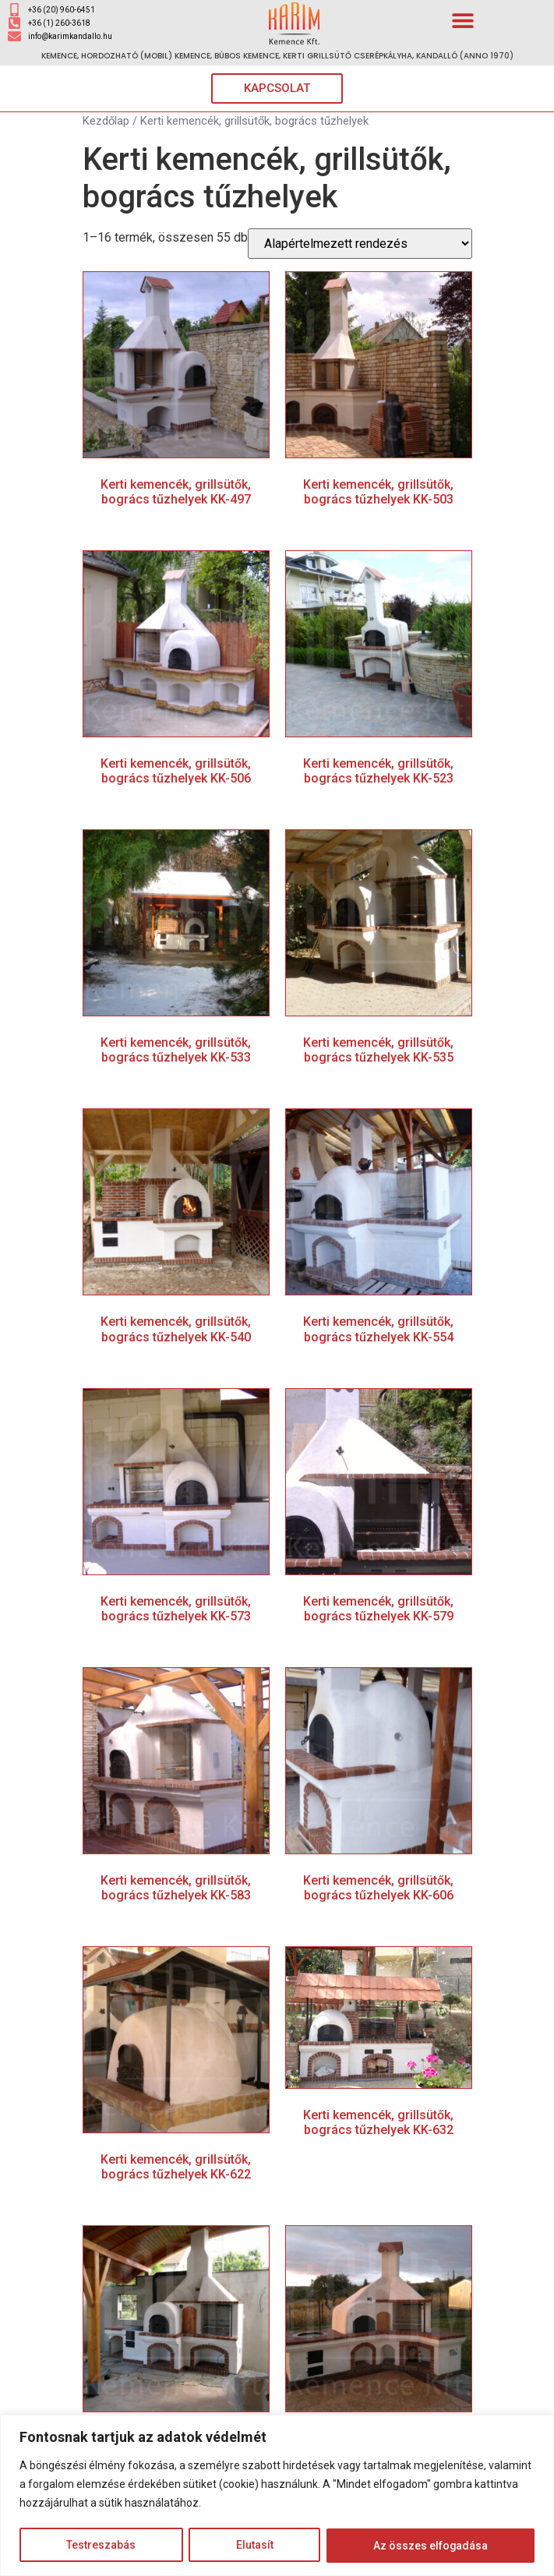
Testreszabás (101, 2545)
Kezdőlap (106, 121)
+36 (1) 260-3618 (59, 23)
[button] (462, 19)
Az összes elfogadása (430, 2545)
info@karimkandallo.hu (70, 36)
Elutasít (254, 2545)
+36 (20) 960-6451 (61, 9)
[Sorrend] (360, 243)
